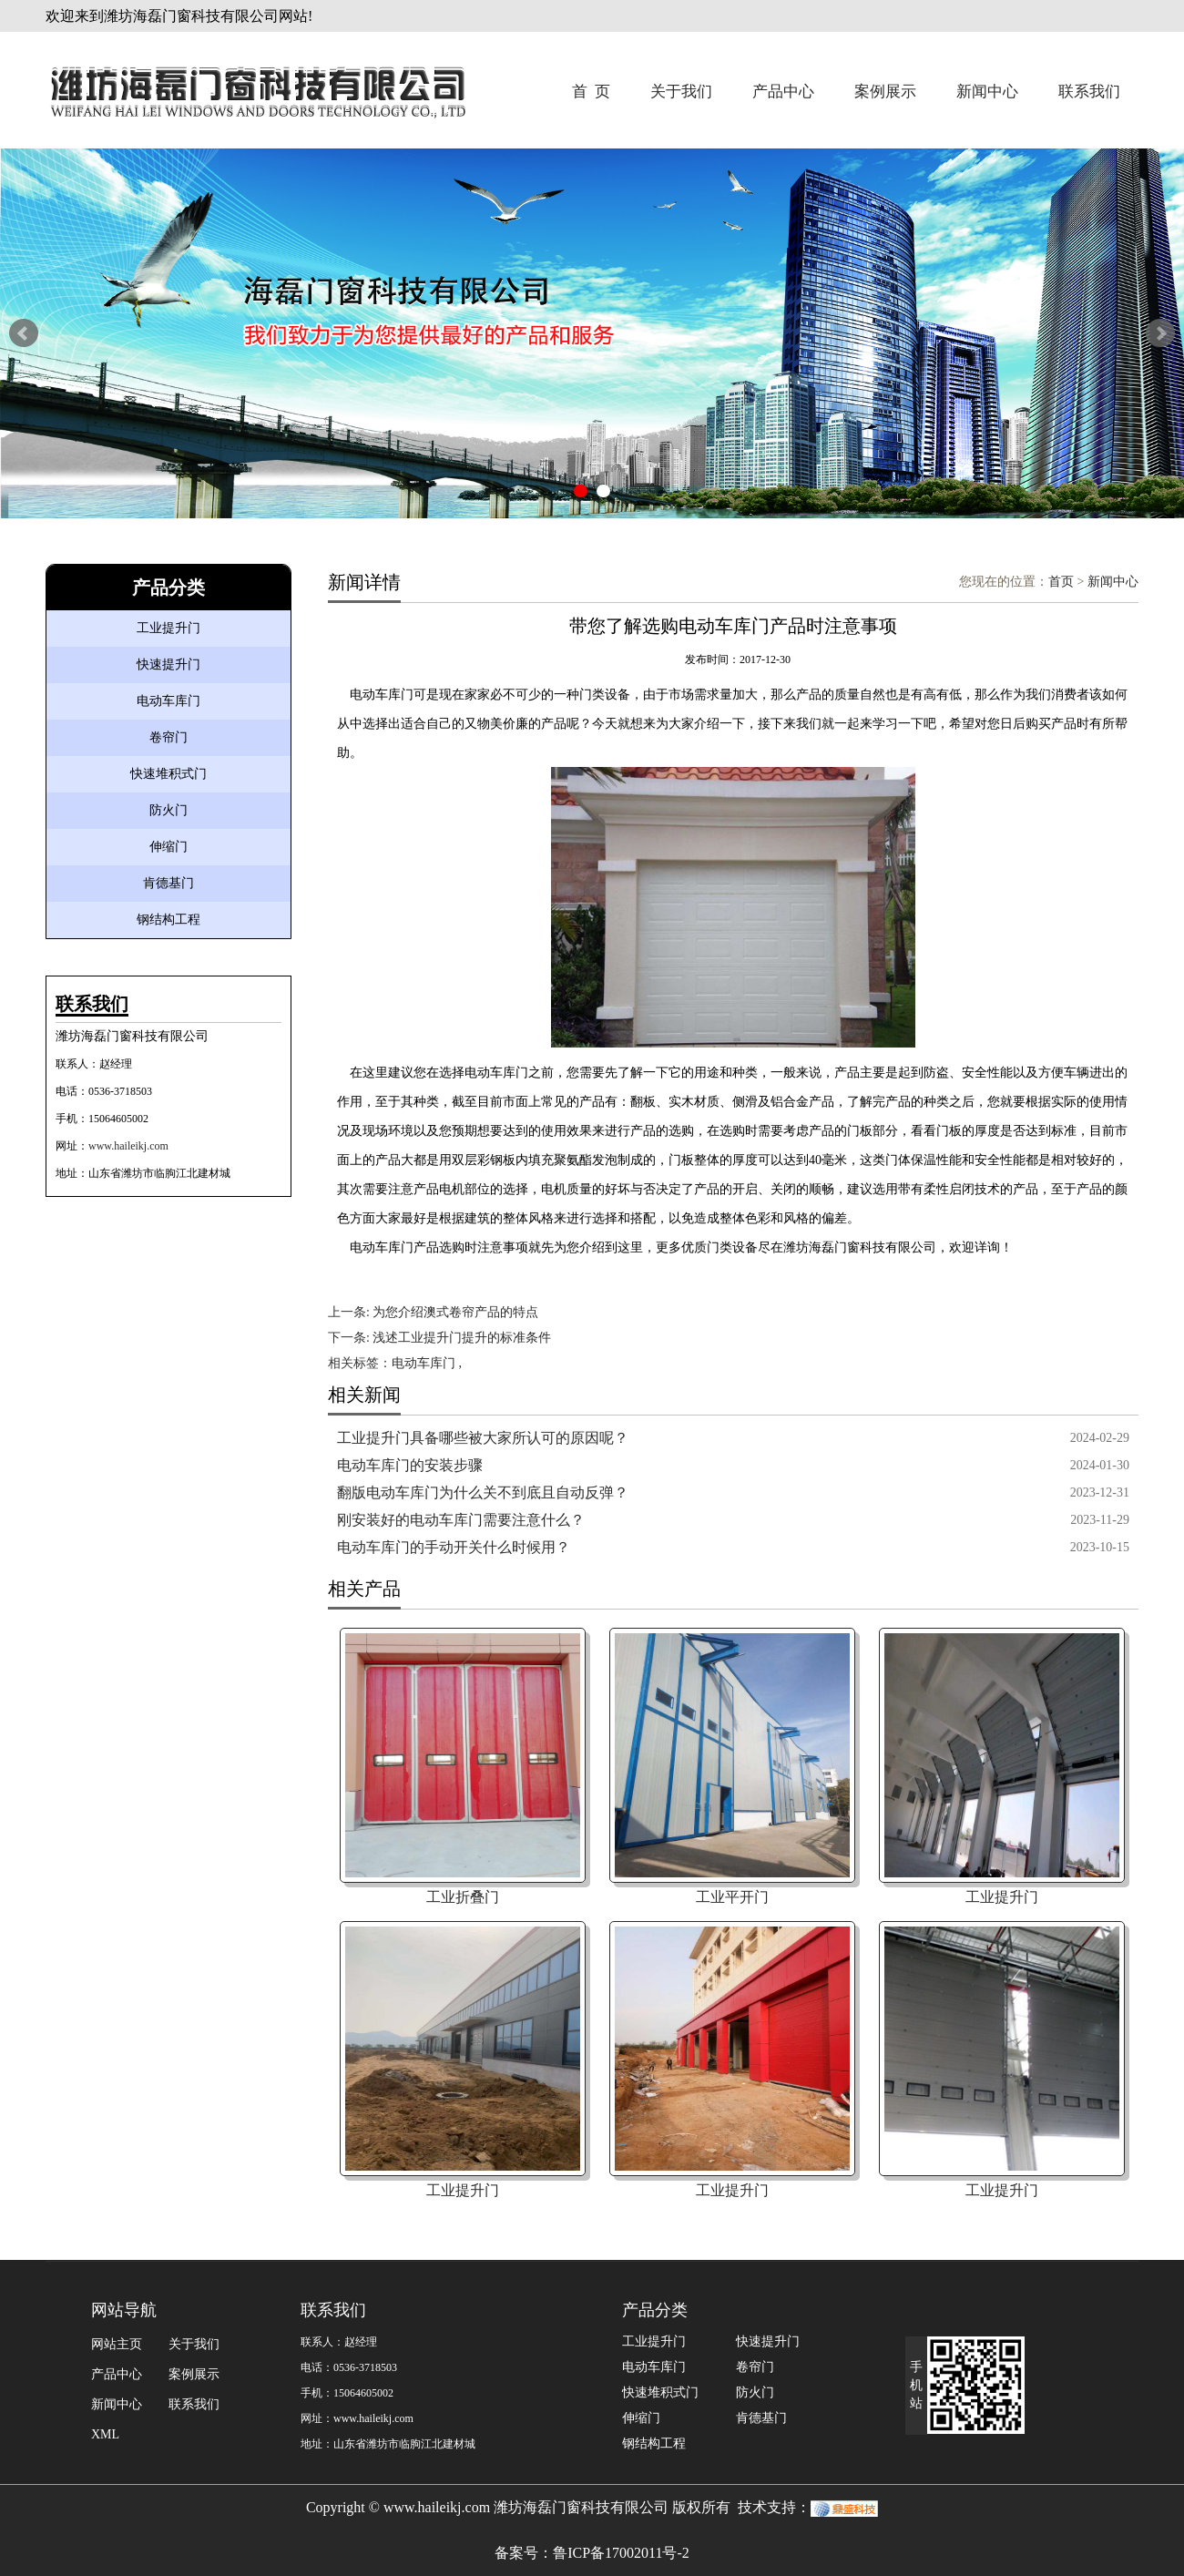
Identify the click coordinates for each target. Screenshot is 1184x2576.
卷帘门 (168, 737)
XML (105, 2434)
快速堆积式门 (168, 774)
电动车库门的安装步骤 (410, 1465)
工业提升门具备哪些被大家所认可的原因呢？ (482, 1438)
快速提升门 (168, 664)
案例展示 (885, 91)
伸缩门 (168, 847)
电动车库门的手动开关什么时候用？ (453, 1547)
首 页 (591, 91)
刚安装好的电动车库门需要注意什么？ (461, 1520)
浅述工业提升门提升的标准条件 (462, 1337)
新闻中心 (987, 91)
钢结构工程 (168, 919)
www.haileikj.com (128, 1146)
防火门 (168, 810)
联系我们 (1089, 91)
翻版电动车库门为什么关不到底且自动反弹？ (482, 1492)
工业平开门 (732, 1897)
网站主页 (116, 2344)
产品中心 (783, 91)
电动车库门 (168, 701)
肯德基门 (168, 883)
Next (1160, 333)
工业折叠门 (462, 1897)
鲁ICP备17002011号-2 (621, 2553)
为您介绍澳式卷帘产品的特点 (455, 1312)
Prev (23, 333)
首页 (1061, 581)
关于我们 (681, 91)
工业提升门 (168, 628)
